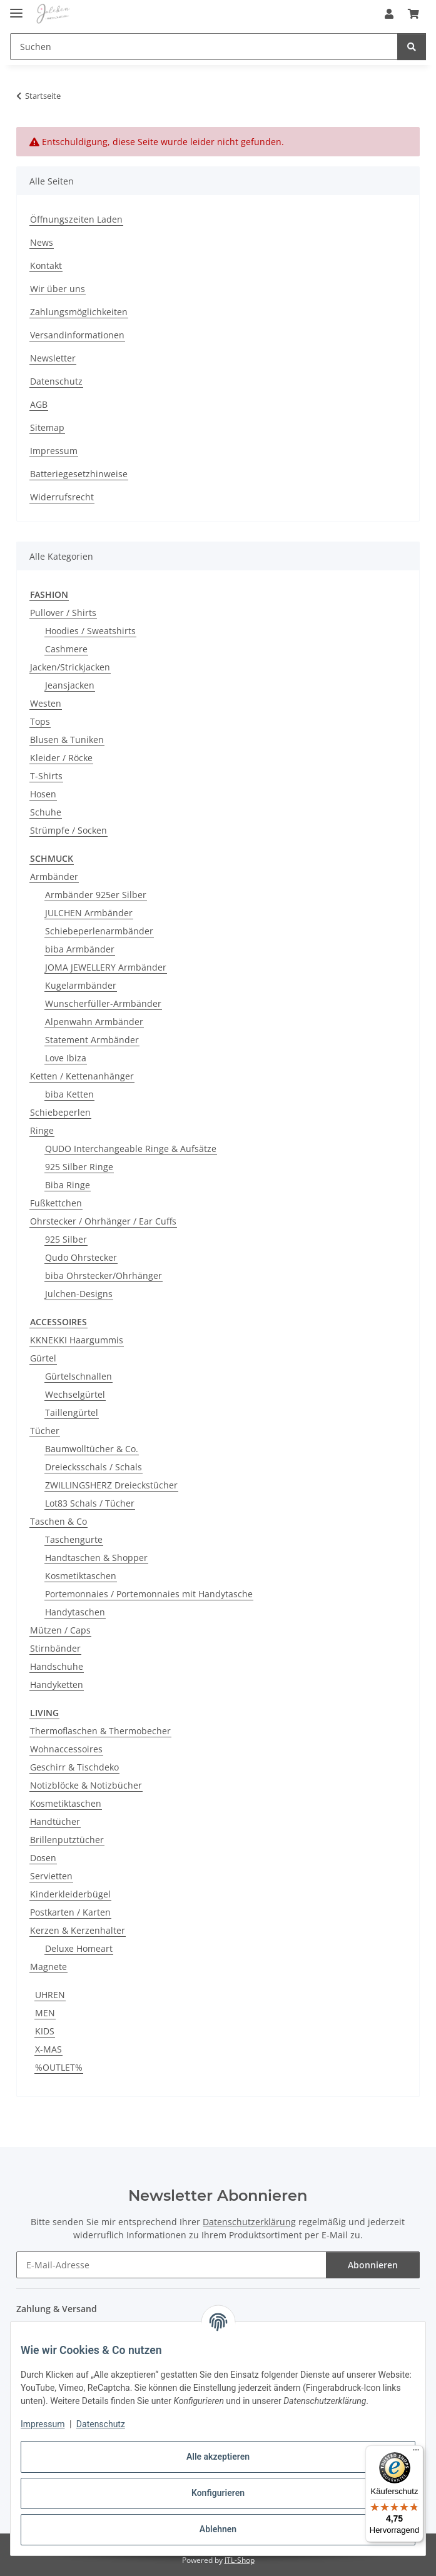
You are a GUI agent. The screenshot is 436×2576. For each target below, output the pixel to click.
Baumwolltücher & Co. (91, 1449)
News (41, 242)
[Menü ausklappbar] (16, 8)
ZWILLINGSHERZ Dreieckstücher (111, 1485)
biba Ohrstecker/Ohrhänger (103, 1275)
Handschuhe (56, 1666)
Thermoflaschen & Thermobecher (100, 1731)
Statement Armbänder (92, 1040)
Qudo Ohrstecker (81, 1257)
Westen (45, 703)
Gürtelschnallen (78, 1376)
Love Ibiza (65, 1058)
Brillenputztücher (67, 1840)
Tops (40, 721)
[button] (389, 13)
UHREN (50, 1995)
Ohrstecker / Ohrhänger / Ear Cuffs (103, 1221)
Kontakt (46, 265)
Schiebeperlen (60, 1112)
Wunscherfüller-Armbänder (103, 1003)
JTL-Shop (240, 2560)
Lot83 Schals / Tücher (89, 1503)
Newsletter (53, 358)
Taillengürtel (71, 1412)
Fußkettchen (56, 1203)
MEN (45, 2013)
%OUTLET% (59, 2067)
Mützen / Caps (60, 1630)
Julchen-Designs (79, 1294)
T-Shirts (46, 776)
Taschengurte (74, 1539)
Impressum (42, 2424)
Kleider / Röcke (61, 758)
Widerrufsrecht (62, 497)
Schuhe (45, 812)
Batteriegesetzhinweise (79, 474)
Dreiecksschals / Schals (93, 1467)
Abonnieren (373, 2265)
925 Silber (66, 1239)
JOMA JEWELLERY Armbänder (105, 967)
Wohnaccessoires (66, 1749)
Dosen (43, 1858)
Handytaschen (75, 1612)
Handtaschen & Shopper (96, 1557)
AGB (39, 404)
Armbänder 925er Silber (95, 895)
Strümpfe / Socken (68, 830)
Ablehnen (218, 2529)
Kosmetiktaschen (80, 1576)
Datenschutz (100, 2424)
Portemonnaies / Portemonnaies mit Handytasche (149, 1594)
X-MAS (48, 2049)
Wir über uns (57, 289)
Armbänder (54, 876)
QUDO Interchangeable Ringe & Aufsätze (130, 1148)
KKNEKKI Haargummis (76, 1340)
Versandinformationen (77, 335)
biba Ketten (69, 1094)
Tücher (44, 1431)
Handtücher (55, 1821)
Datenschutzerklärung (249, 2222)
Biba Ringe (67, 1185)
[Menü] (415, 2452)
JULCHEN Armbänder (89, 913)
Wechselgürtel (75, 1394)
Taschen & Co (58, 1521)
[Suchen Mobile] (204, 46)
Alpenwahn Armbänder (94, 1022)
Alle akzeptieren (218, 2457)
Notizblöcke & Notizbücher (86, 1785)
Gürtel (43, 1358)
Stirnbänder (55, 1648)
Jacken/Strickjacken (70, 667)
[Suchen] (411, 46)
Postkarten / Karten (70, 1912)
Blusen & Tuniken (67, 739)
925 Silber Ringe (79, 1167)
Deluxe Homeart (79, 1948)
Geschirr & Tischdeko (74, 1767)
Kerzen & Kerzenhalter (77, 1930)
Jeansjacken (69, 685)
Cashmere (66, 649)
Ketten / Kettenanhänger (82, 1076)
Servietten (51, 1876)
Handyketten (56, 1684)
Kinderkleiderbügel (70, 1894)
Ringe (42, 1130)
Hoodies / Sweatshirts (90, 631)
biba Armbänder (79, 949)
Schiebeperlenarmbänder (99, 931)
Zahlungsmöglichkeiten (79, 312)
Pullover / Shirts (63, 613)
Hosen (43, 794)
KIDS (44, 2031)
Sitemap (47, 427)
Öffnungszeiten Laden (76, 219)
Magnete (48, 1966)
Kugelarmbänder (80, 985)
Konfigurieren (218, 2493)
